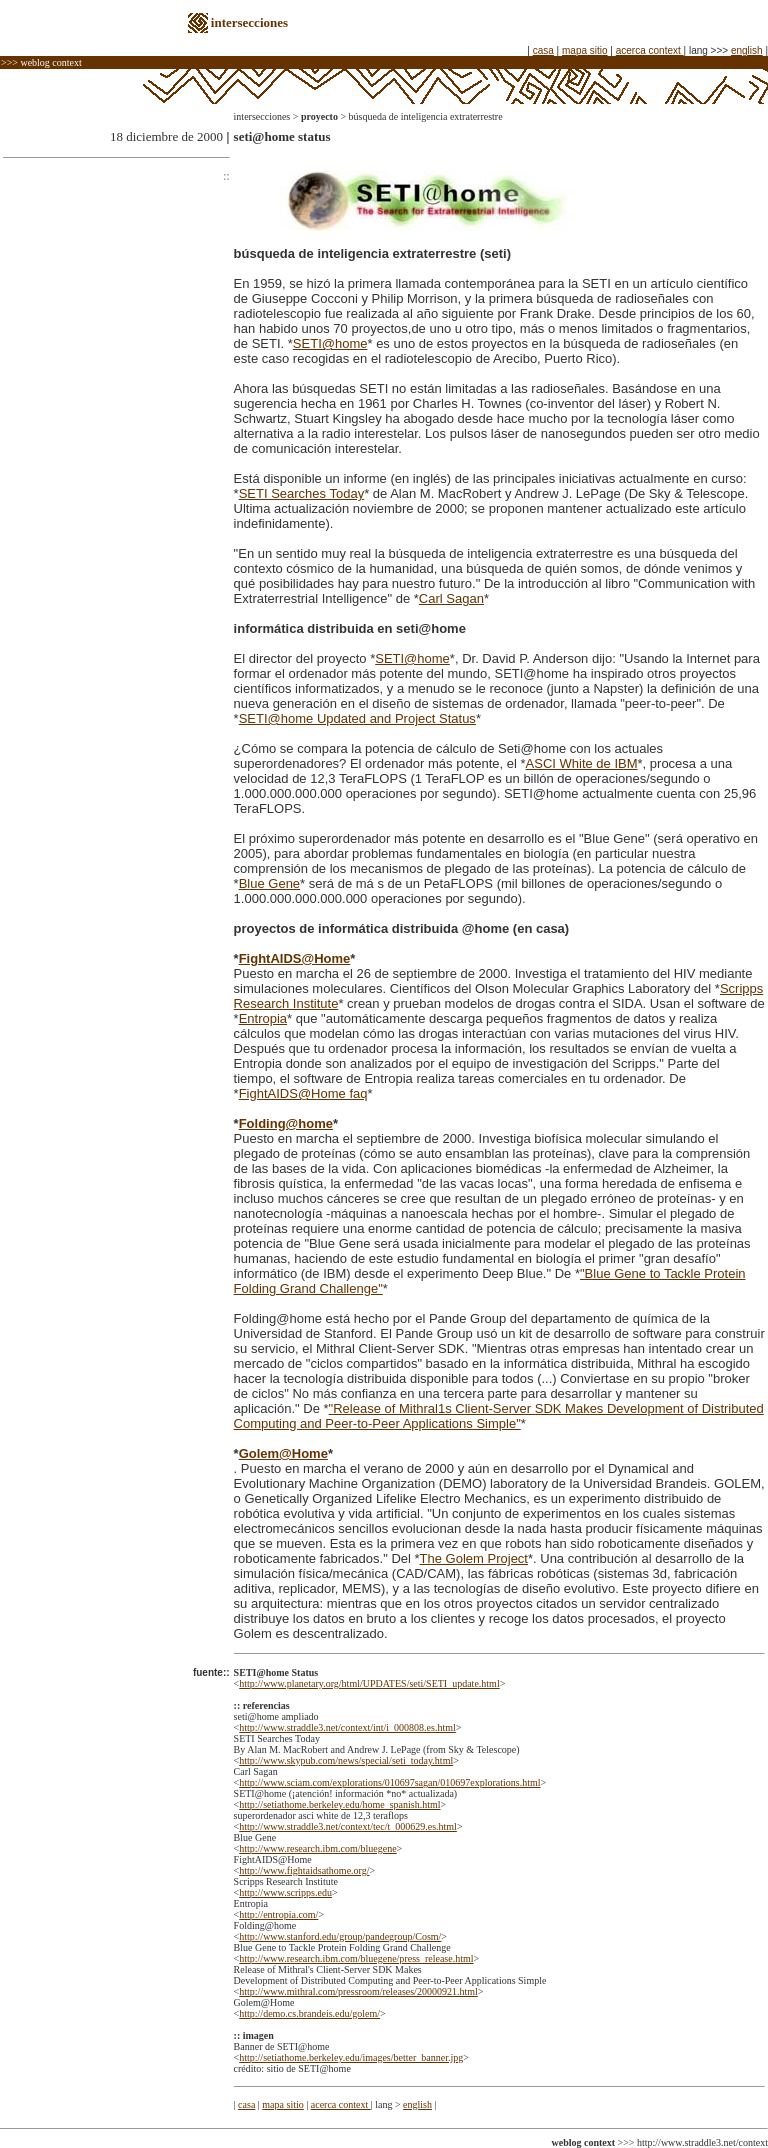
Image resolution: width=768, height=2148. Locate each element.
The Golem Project (474, 1558)
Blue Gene (269, 883)
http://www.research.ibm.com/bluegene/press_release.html (356, 1958)
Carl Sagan (451, 598)
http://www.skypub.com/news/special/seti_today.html (346, 1760)
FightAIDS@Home (295, 958)
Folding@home (286, 1123)
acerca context (650, 50)
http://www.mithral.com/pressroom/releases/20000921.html (358, 1991)
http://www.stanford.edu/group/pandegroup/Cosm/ (340, 1936)
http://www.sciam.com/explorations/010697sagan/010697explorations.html (389, 1782)
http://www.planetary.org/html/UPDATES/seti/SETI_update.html (369, 1683)
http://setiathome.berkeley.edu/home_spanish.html (339, 1804)
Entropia (263, 1018)
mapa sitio (585, 50)
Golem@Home (283, 1453)
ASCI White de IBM (582, 763)
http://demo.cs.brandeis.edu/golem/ (309, 2013)
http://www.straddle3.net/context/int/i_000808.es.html (347, 1727)
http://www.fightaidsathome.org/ (304, 1870)
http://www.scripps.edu (285, 1892)
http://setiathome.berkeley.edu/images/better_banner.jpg (351, 2057)
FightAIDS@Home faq (303, 1093)
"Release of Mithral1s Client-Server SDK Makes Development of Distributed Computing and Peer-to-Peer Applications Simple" (499, 1416)
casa (543, 50)
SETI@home (330, 343)
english (747, 50)
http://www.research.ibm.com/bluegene (317, 1848)
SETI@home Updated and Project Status (357, 718)
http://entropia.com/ (278, 1914)
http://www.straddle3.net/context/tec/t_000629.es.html (348, 1826)
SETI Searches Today (302, 493)
